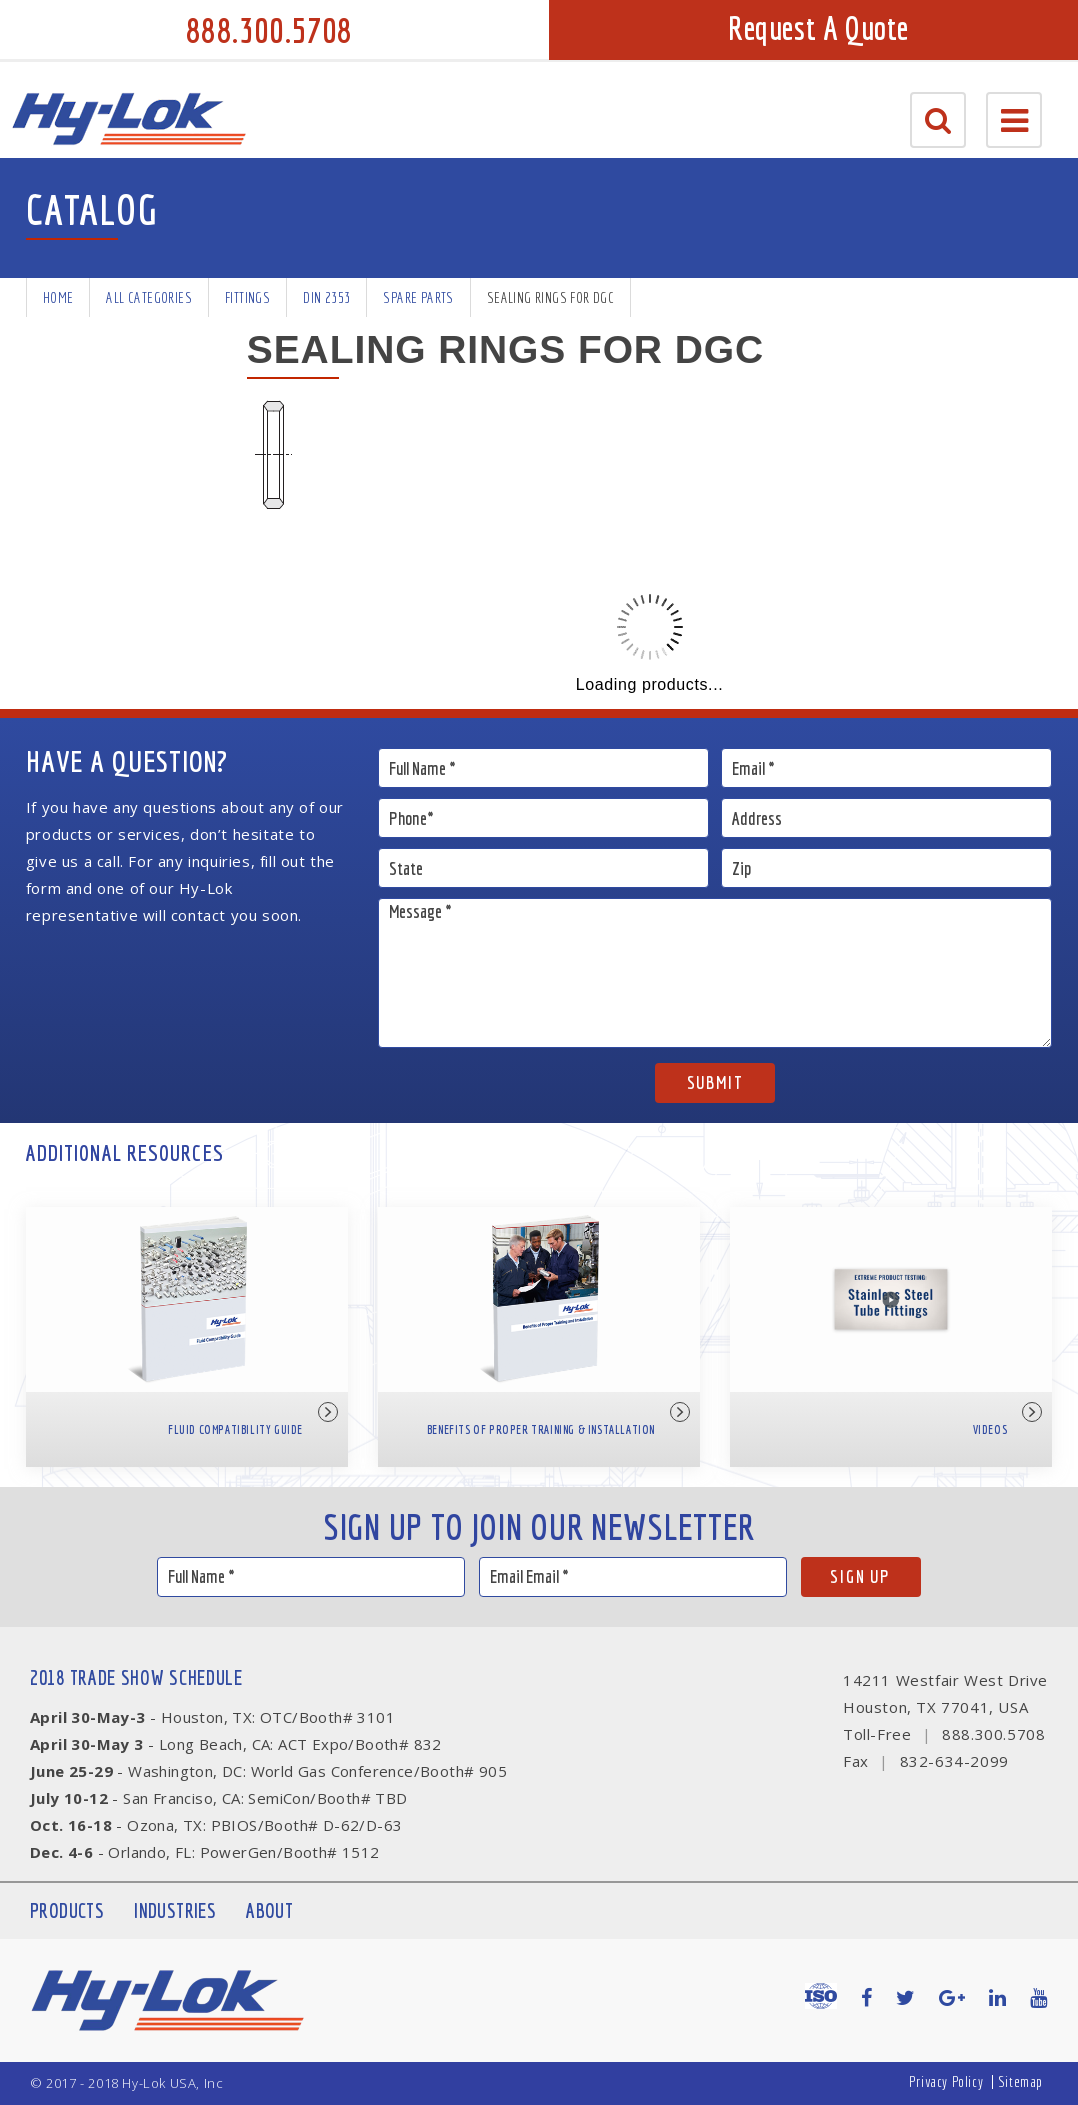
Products (67, 1910)
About (269, 1910)
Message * (715, 973)
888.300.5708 (269, 30)
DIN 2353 (326, 297)
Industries (175, 1910)
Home (58, 297)
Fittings (247, 297)
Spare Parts (418, 297)
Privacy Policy (946, 2081)
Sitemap (1020, 2081)
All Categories (149, 297)
